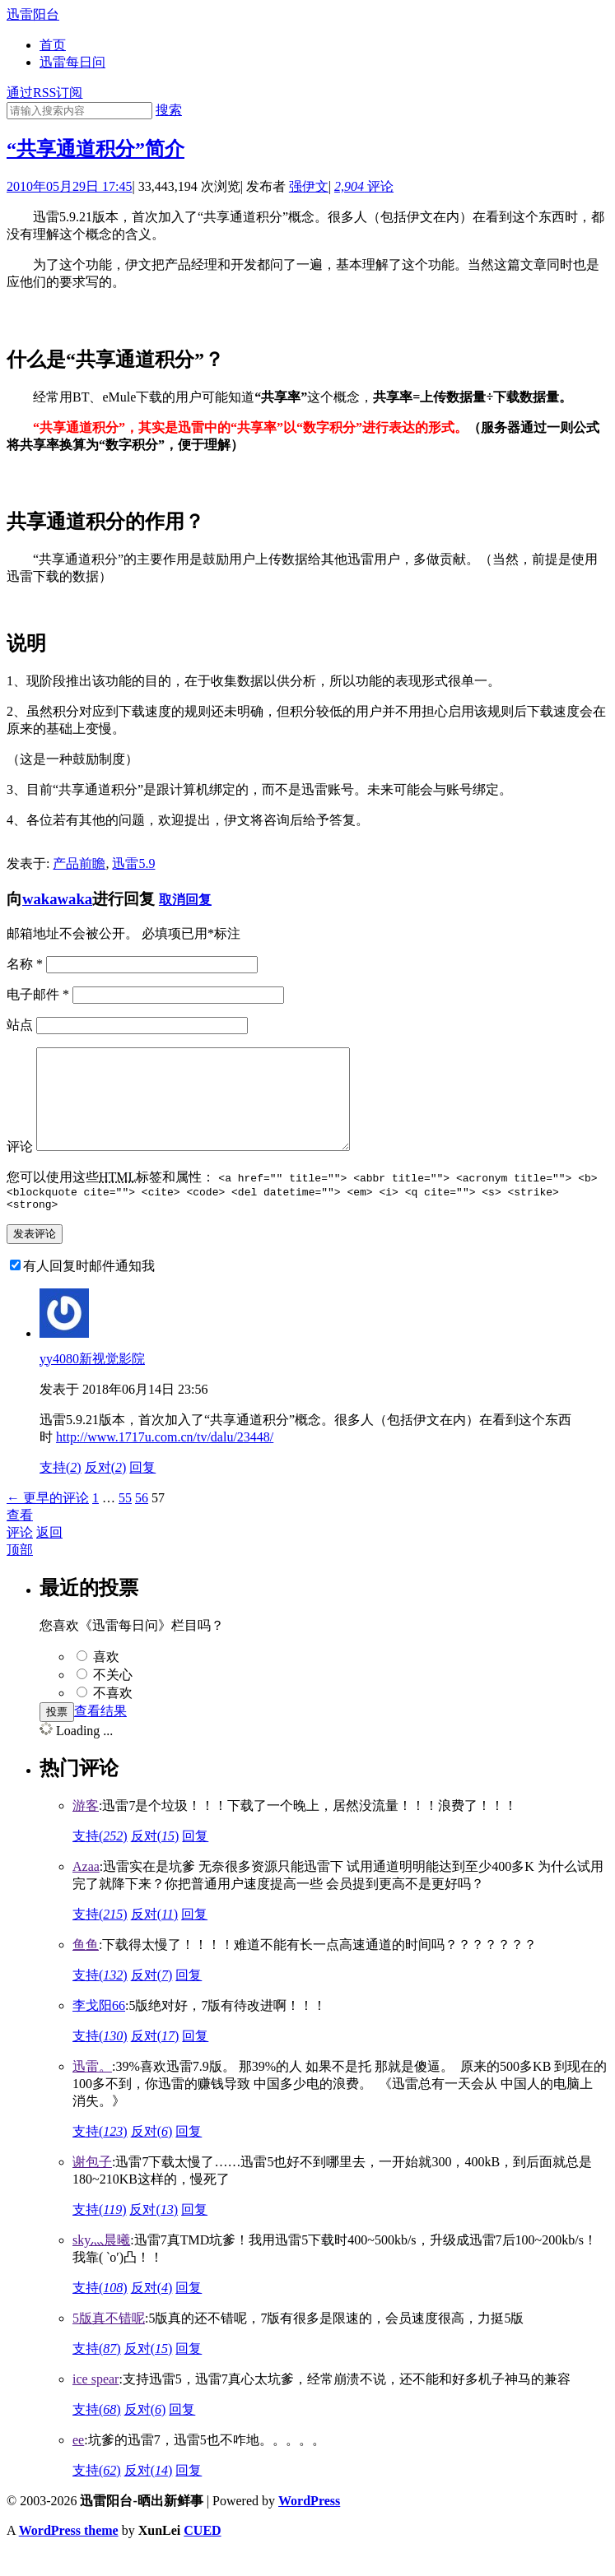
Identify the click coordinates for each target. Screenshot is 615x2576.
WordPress (309, 2525)
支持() (61, 1492)
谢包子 (92, 2186)
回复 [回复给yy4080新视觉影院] (142, 1492)
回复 (195, 1861)
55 (125, 1522)
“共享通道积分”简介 (95, 149)
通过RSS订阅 (44, 93)
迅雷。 (92, 2091)
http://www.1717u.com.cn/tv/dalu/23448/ (164, 1462)
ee (78, 2465)
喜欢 (106, 1681)
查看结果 (100, 1736)
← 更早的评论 (48, 1522)
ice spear (95, 2404)
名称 (25, 964)
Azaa (86, 1891)
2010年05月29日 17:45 (69, 186)
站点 (20, 1025)
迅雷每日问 (72, 62)
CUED (202, 2555)
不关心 (113, 1699)
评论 (364, 186)
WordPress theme (69, 2555)
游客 (85, 1830)
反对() (106, 1492)
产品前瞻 (79, 863)
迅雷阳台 (33, 14)
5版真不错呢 (108, 2343)
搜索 (169, 110)
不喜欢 (113, 1717)
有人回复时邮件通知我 (89, 1290)
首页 (53, 45)
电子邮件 (38, 994)
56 (141, 1522)
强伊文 (308, 186)
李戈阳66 (98, 2030)
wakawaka (57, 898)
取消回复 (185, 900)
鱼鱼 (85, 1969)
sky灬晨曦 (101, 2265)
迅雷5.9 (133, 863)
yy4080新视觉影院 (92, 1383)
